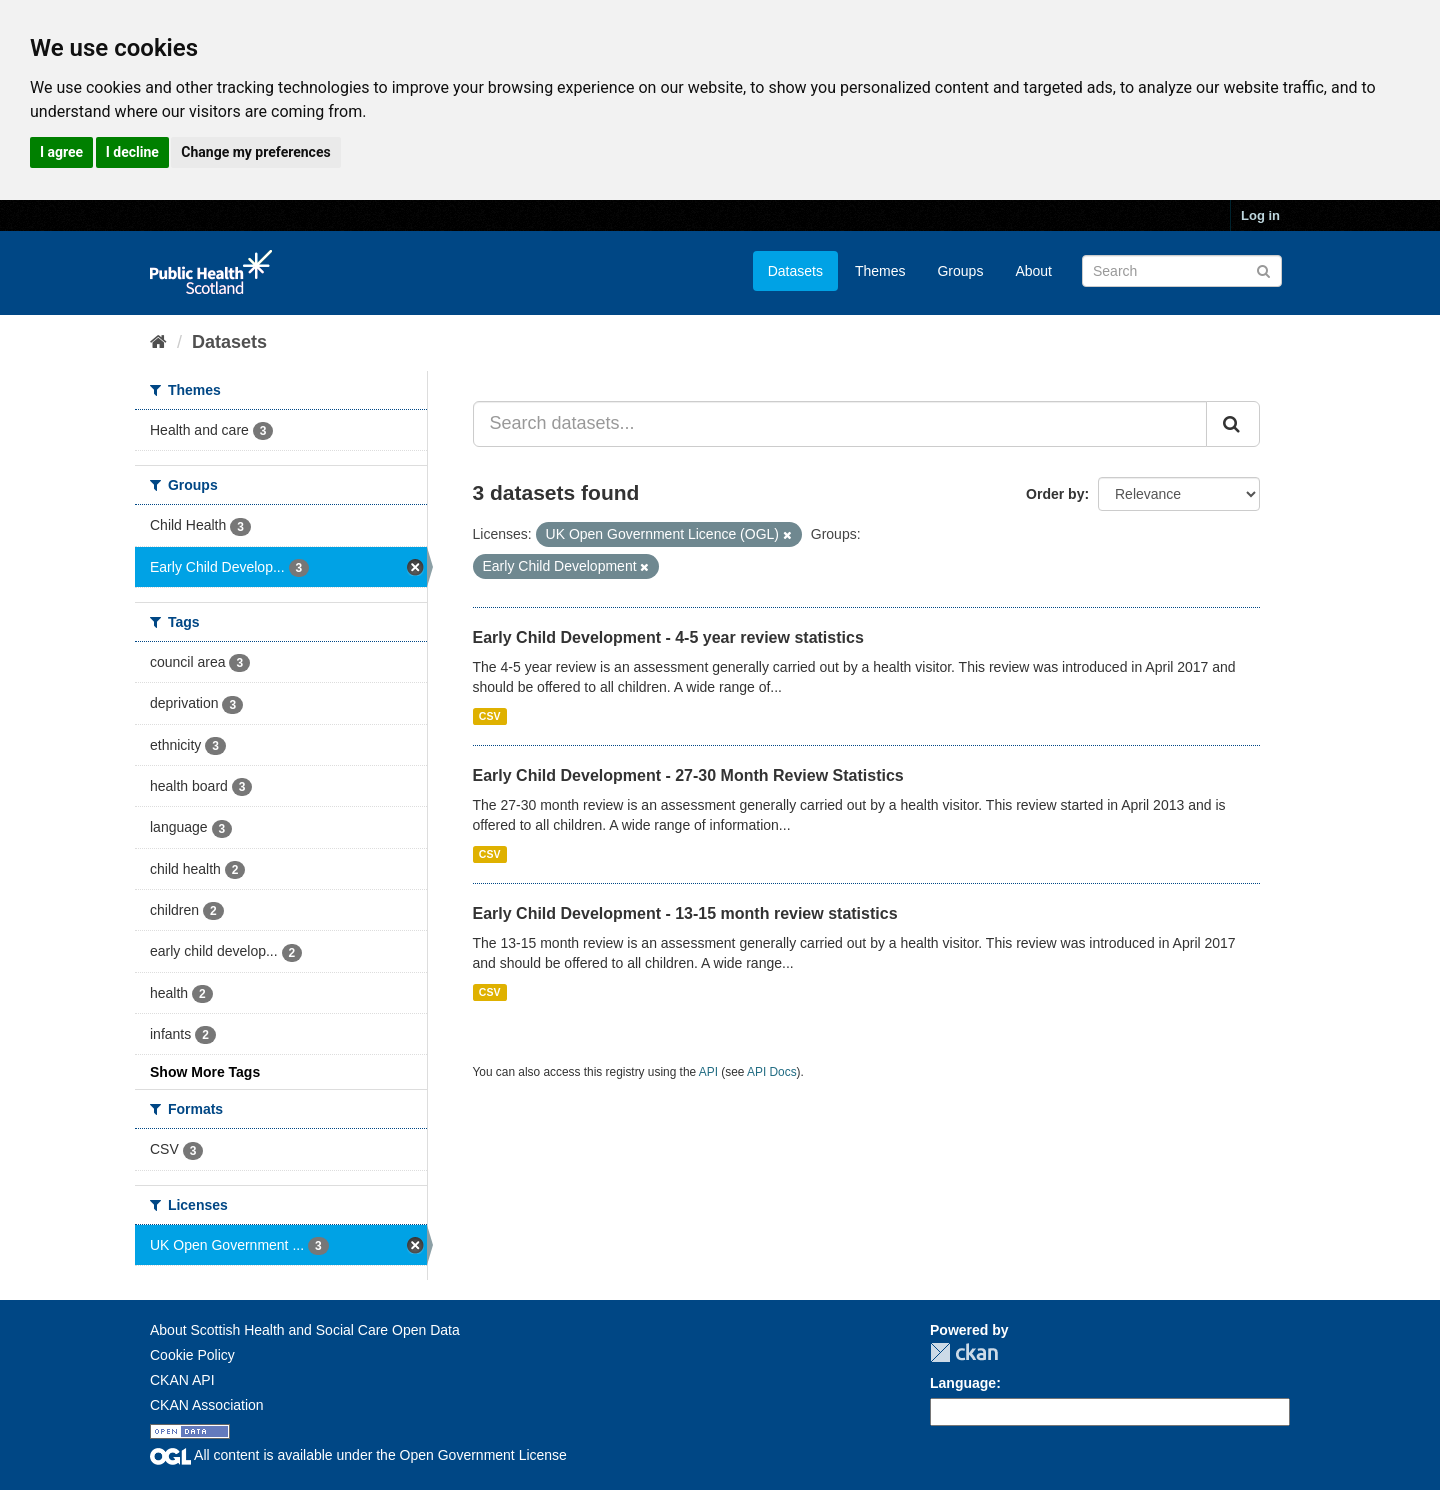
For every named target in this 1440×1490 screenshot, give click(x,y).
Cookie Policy (192, 1355)
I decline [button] (132, 152)
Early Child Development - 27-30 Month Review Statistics (688, 775)
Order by (1055, 494)
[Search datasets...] (840, 424)
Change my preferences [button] (255, 152)
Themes (880, 271)
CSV (490, 716)
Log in (1260, 215)
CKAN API (182, 1380)
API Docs (772, 1072)
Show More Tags (205, 1072)
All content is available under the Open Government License (358, 1455)
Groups (960, 271)
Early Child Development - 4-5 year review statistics (668, 637)
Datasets (795, 271)
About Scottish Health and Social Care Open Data (305, 1330)
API (708, 1072)
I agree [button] (61, 152)
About (1033, 271)
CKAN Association (207, 1405)
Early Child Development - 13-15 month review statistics (685, 913)
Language (963, 1383)
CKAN (964, 1352)
